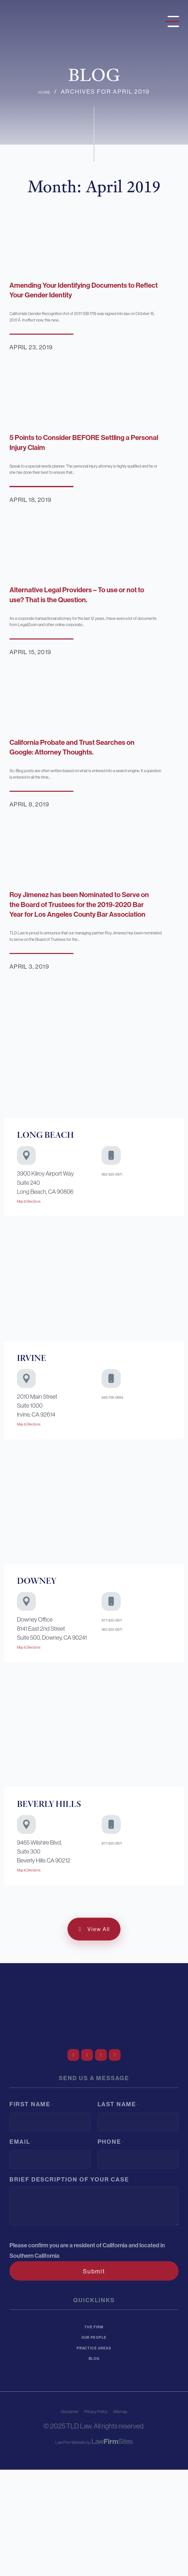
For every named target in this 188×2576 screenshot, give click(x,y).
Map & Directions (37, 1296)
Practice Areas (94, 2453)
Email (21, 2249)
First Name (31, 2211)
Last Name (118, 2211)
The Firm (94, 2432)
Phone (111, 2249)
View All (99, 2026)
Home (44, 91)
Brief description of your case (69, 2285)
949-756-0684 (119, 1492)
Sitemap (134, 2517)
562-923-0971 (119, 1269)
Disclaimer (57, 2517)
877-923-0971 (118, 1715)
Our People (94, 2443)
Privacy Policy (97, 2517)
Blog (94, 2464)
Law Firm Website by (73, 2547)
